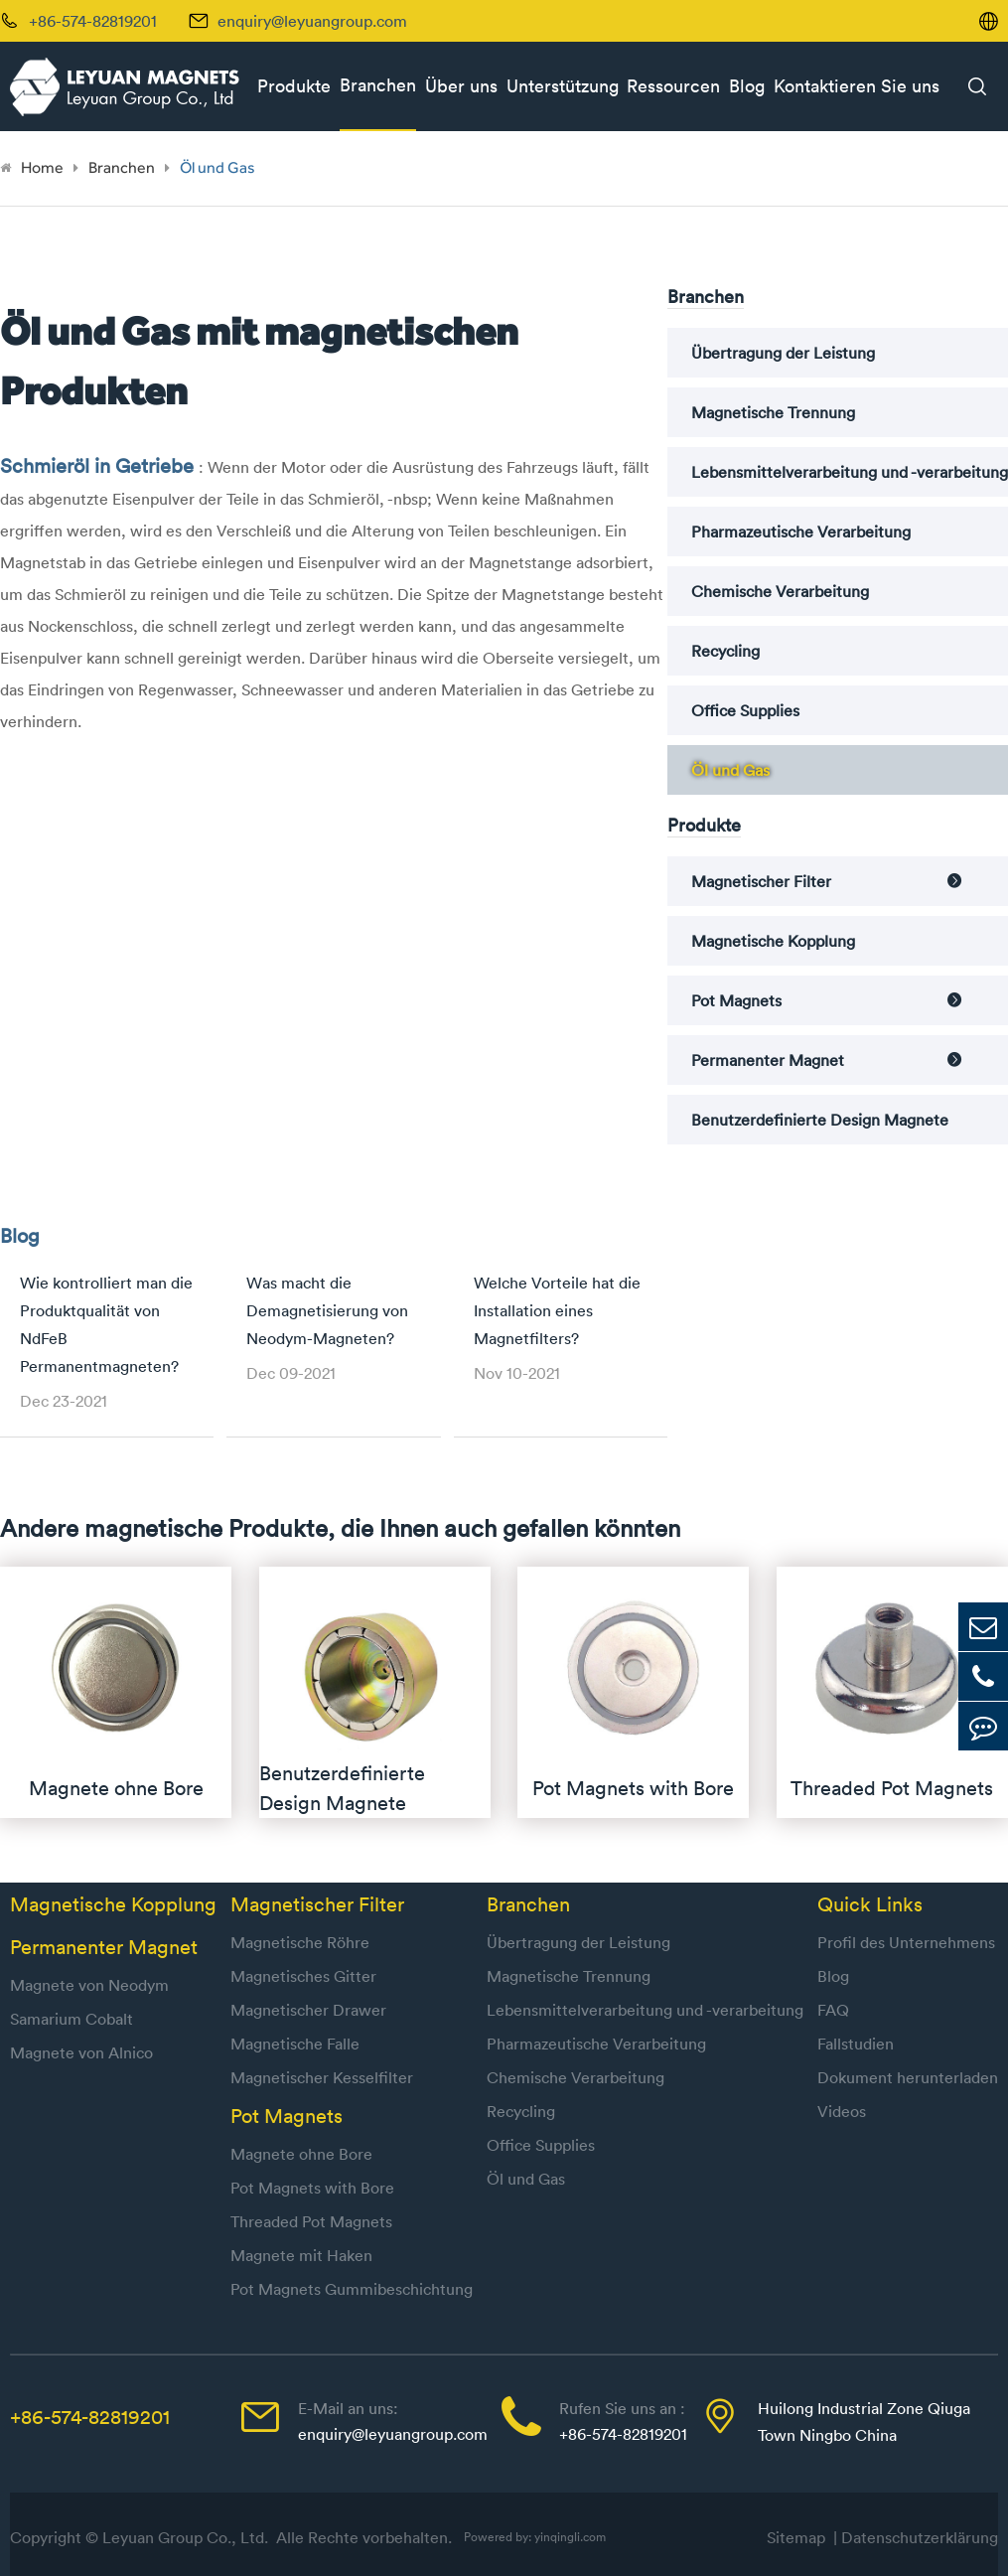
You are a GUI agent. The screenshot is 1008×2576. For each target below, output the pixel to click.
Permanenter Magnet (767, 1060)
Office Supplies (745, 710)
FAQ (833, 2010)
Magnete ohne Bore (301, 2154)
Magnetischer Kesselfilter (321, 2077)
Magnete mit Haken (301, 2255)
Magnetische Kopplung (773, 941)
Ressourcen (673, 86)
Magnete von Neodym (89, 1985)
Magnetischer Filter (761, 881)
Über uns (461, 86)
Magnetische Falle (295, 2043)
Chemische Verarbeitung (780, 591)
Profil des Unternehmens (906, 1942)
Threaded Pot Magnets (311, 2221)
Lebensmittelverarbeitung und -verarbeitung (849, 472)
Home (42, 167)
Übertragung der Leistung (783, 353)
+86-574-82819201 (90, 2416)
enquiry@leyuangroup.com (312, 21)
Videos (841, 2111)
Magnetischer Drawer (308, 2010)
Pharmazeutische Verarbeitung (801, 531)
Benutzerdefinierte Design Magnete (819, 1120)
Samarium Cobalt (71, 2019)
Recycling (725, 651)
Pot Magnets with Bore (312, 2187)
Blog (747, 86)
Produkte (294, 86)
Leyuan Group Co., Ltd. (187, 2537)
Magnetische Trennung (773, 412)
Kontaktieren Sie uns (856, 86)
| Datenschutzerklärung (915, 2537)
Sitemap (800, 2537)
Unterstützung (562, 86)
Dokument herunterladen (907, 2077)
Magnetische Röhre (299, 1942)
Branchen (378, 85)
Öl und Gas (217, 167)
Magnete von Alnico (81, 2052)
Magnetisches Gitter (303, 1976)
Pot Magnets (736, 1000)
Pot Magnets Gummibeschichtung (351, 2289)
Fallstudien (855, 2043)
